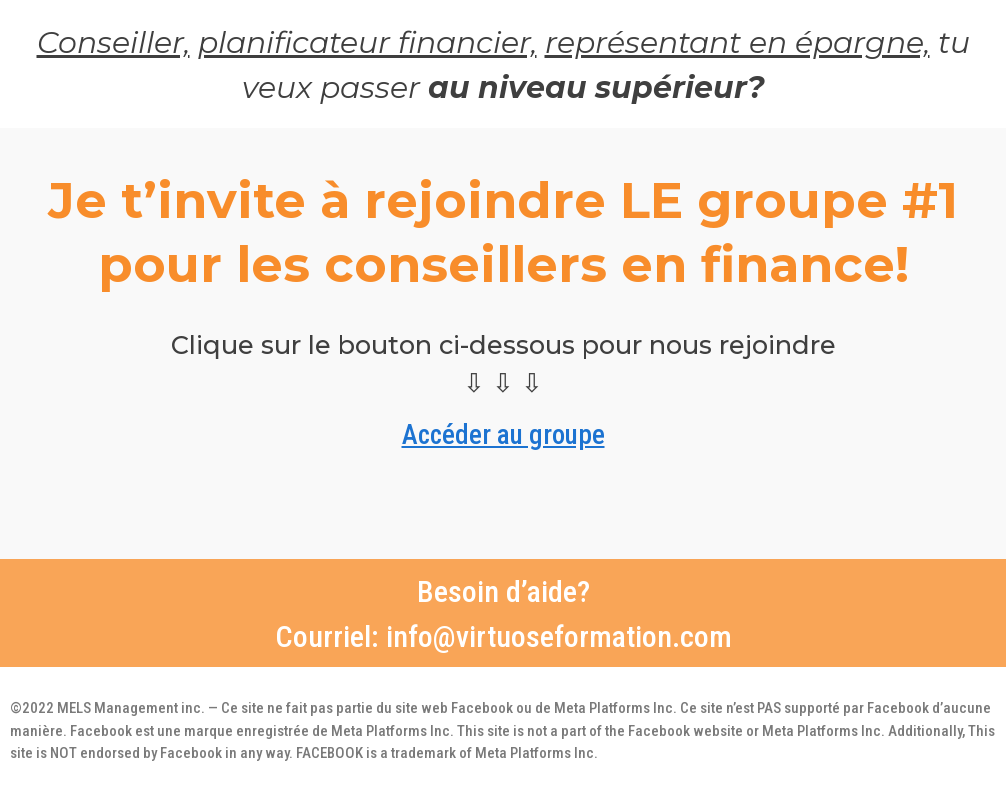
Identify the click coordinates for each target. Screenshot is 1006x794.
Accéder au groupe (503, 431)
